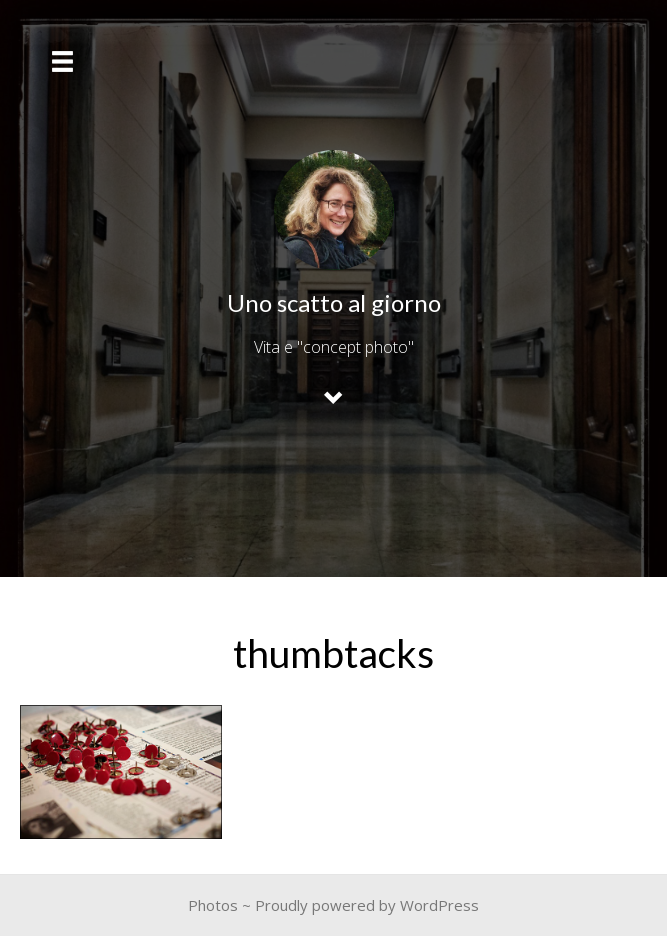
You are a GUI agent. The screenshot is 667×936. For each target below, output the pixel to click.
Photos (213, 905)
